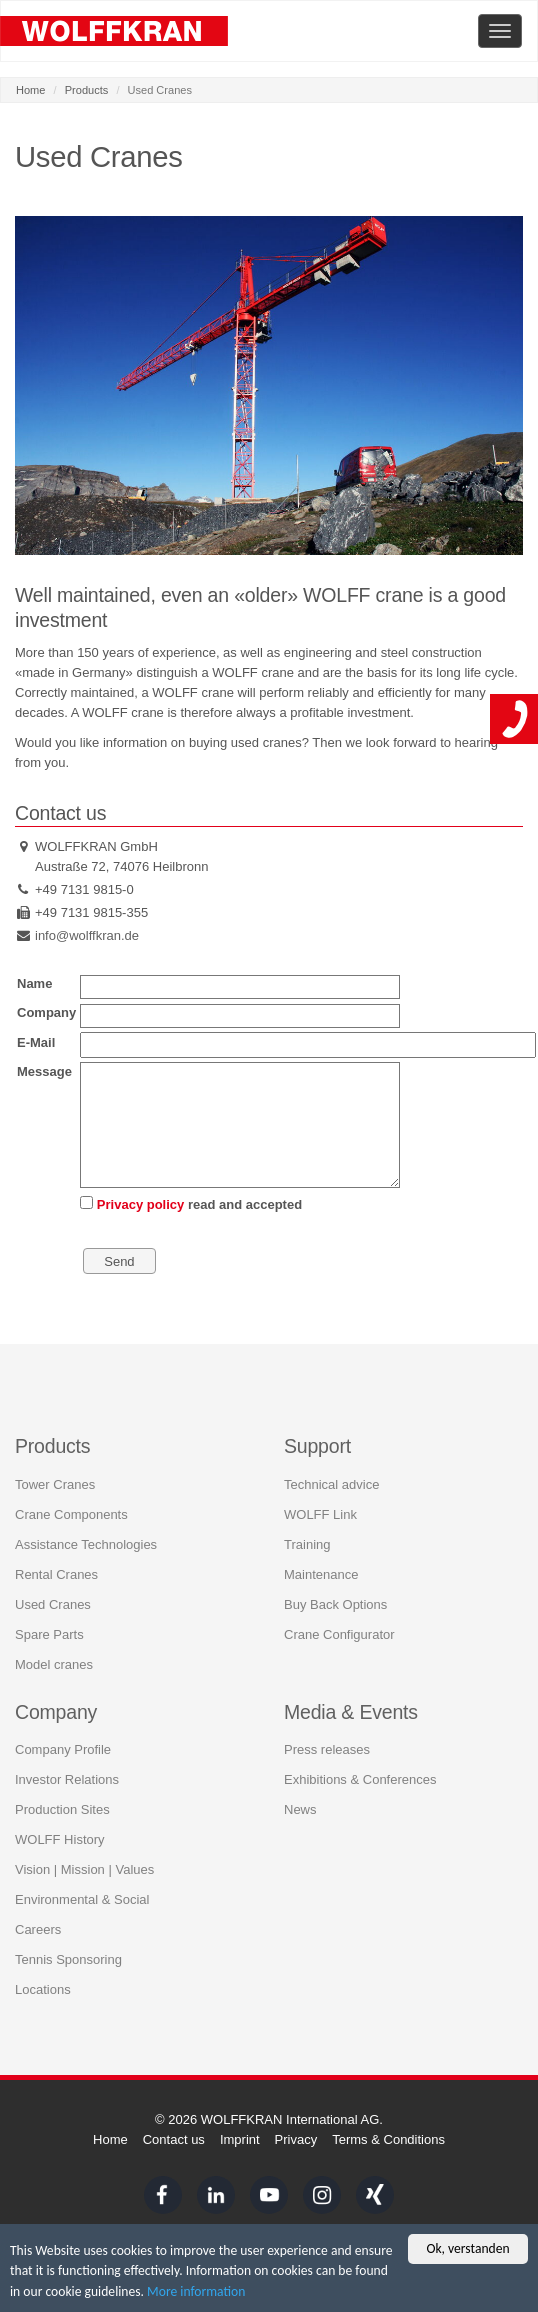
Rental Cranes (56, 1573)
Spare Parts (49, 1633)
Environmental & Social (82, 1898)
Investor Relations (67, 1778)
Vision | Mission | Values (84, 1868)
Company (46, 1012)
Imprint (240, 2139)
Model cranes (54, 1663)
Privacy (296, 2139)
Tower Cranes (55, 1483)
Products (87, 90)
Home (30, 90)
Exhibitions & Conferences (360, 1778)
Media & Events (351, 1711)
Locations (43, 1988)
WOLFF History (60, 1838)
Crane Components (71, 1513)
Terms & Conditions (388, 2139)
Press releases (327, 1748)
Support (317, 1445)
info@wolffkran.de (87, 935)
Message (44, 1071)
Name (34, 983)
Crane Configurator (339, 1633)
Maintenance (321, 1573)
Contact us (174, 2139)
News (300, 1808)
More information (196, 2293)
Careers (38, 1928)
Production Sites (62, 1808)
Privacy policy (140, 1204)
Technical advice (331, 1483)
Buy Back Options (335, 1603)
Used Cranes (53, 1603)
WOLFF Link (320, 1513)
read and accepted (191, 1204)
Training (307, 1543)
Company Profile (63, 1748)
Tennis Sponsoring (68, 1958)
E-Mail (36, 1042)
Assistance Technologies (86, 1543)
